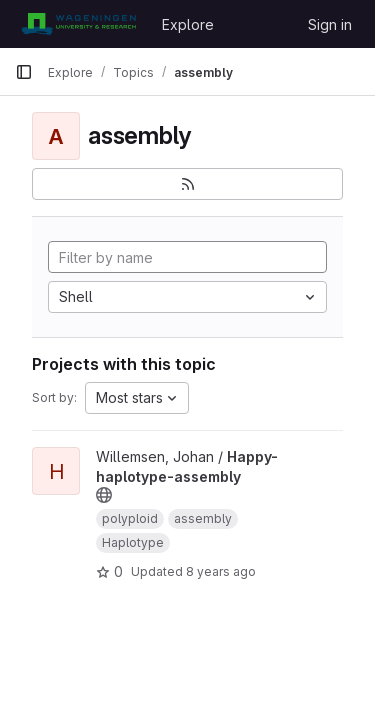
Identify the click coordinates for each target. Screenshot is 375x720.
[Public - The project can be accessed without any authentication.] (104, 495)
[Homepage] (78, 24)
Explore (188, 24)
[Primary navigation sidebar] (24, 72)
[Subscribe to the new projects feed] (187, 184)
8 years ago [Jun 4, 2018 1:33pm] (221, 571)
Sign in (330, 24)
